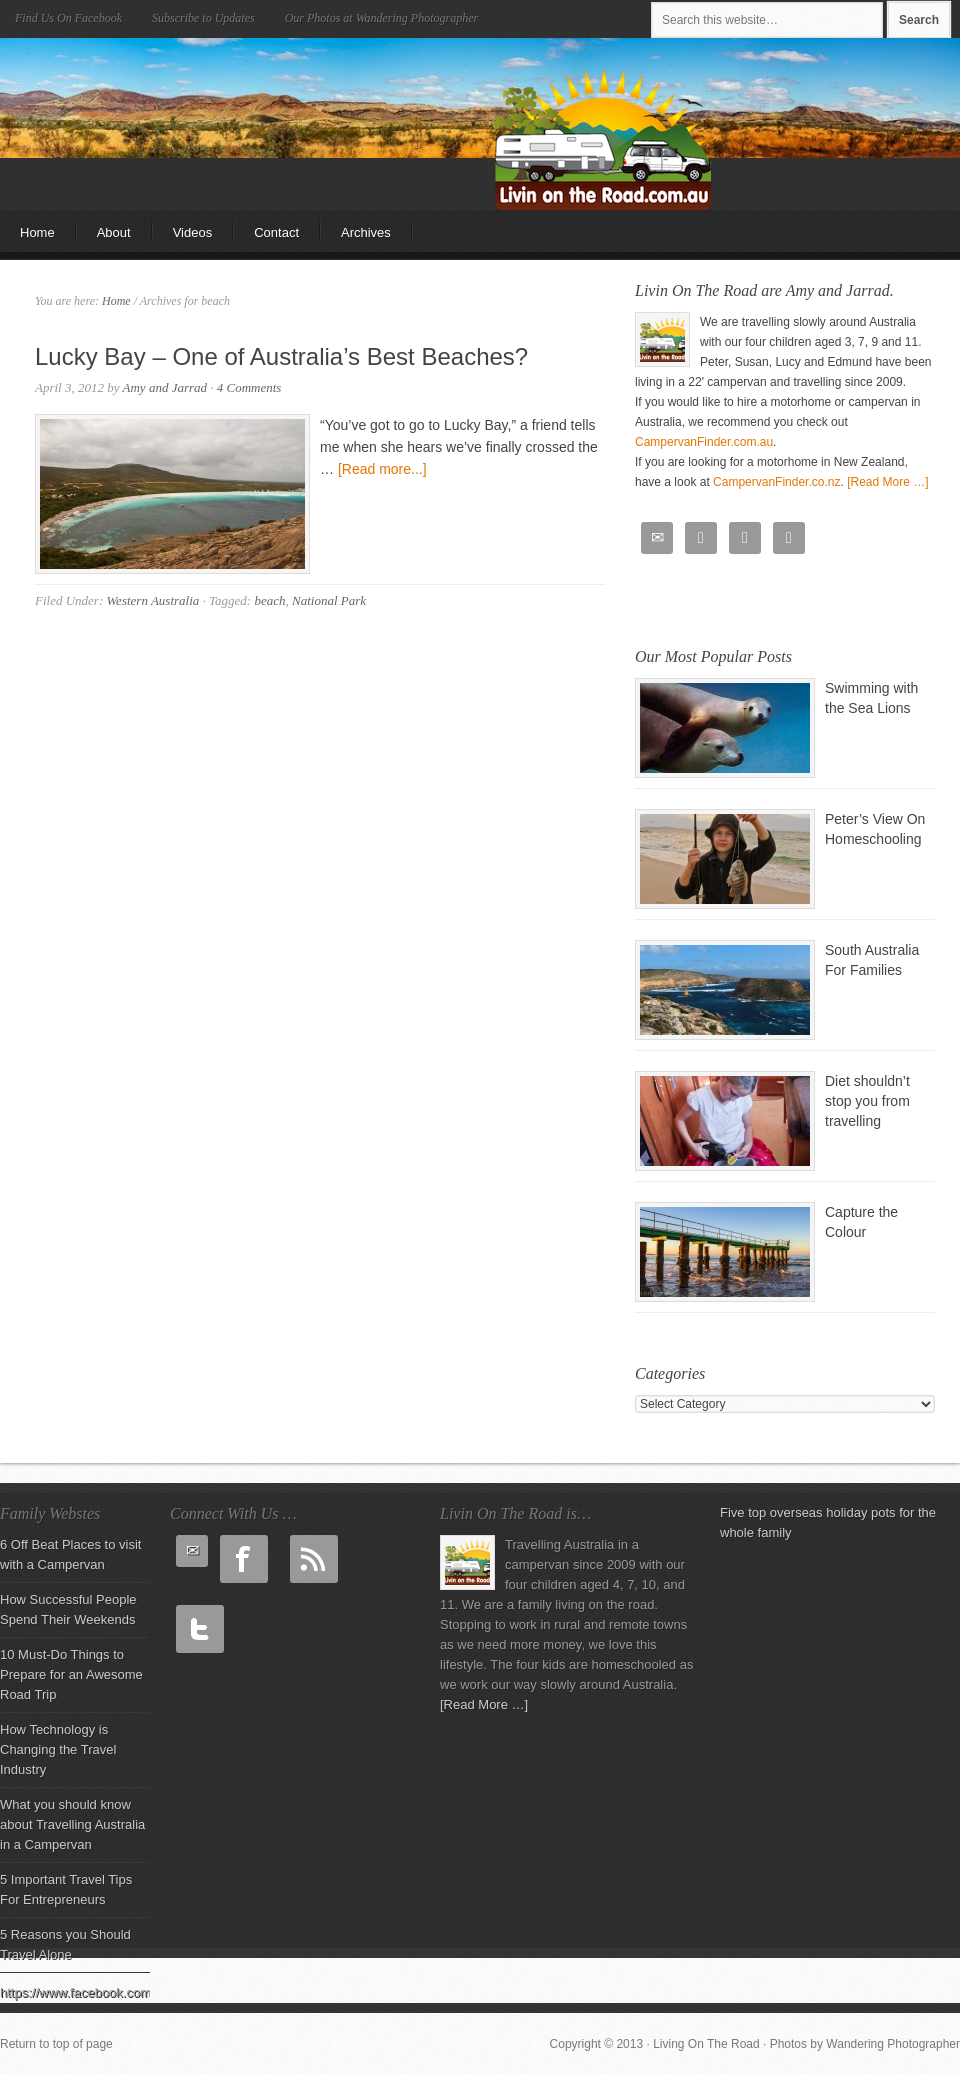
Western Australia (152, 600)
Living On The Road (175, 98)
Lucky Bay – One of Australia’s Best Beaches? (281, 356)
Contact (276, 232)
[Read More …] (887, 482)
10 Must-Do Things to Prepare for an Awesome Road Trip (71, 1674)
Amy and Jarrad (165, 387)
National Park (329, 600)
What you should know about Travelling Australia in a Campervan (72, 1824)
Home (37, 232)
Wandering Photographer (893, 2044)
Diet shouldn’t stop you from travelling (867, 1101)
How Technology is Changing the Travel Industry (58, 1749)
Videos (193, 232)
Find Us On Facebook (68, 18)
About (114, 232)
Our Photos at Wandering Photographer (382, 18)
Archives (366, 232)
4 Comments (249, 387)
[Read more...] (382, 469)
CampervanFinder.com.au (704, 442)
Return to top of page (56, 2044)
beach (269, 600)
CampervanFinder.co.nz (776, 482)
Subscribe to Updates (203, 18)
